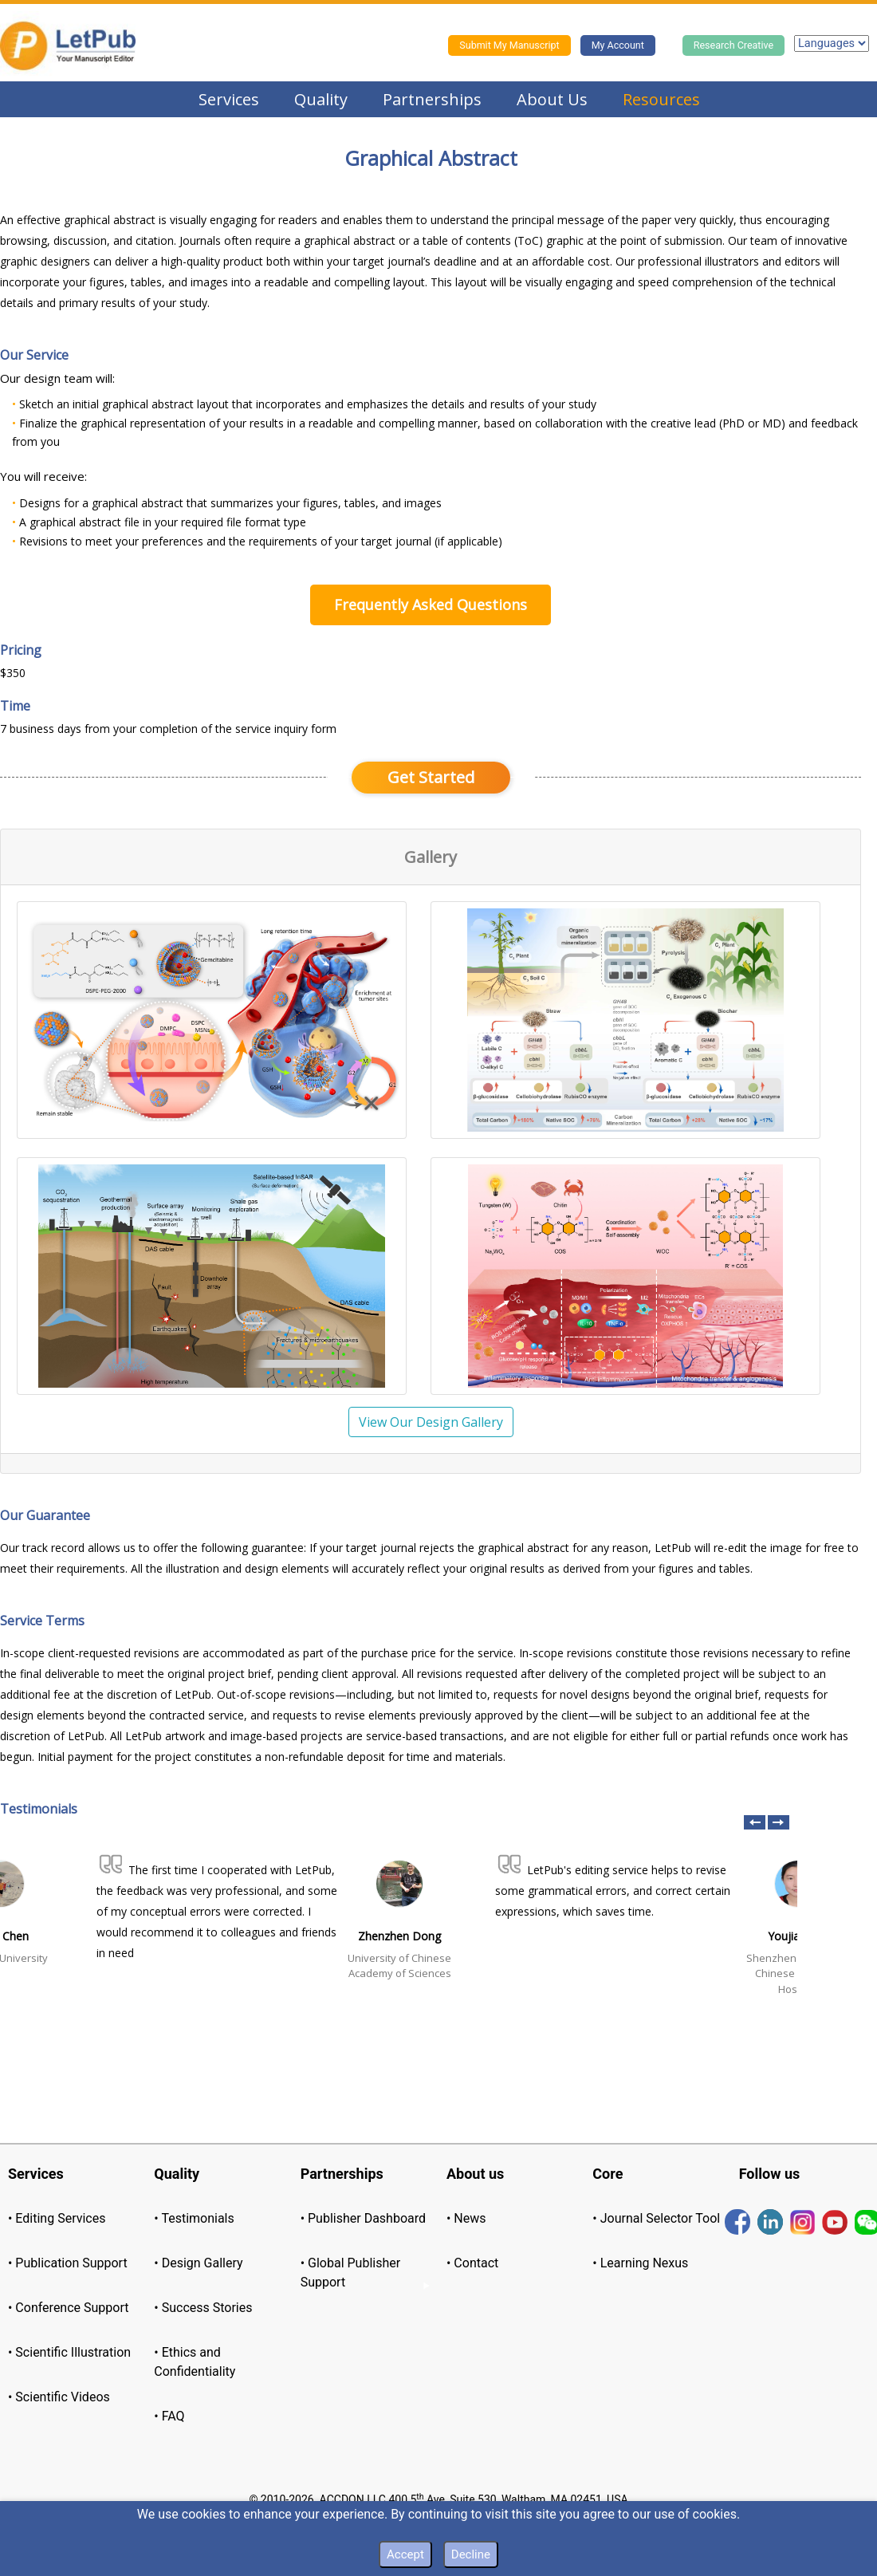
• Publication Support (68, 2263)
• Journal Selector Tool (656, 2218)
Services (229, 99)
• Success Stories (203, 2307)
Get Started (430, 777)
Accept (405, 2554)
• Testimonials (194, 2218)
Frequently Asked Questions (430, 604)
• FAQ (169, 2416)
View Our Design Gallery (431, 1422)
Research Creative (733, 45)
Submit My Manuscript (509, 45)
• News (466, 2218)
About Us (552, 99)
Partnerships (432, 99)
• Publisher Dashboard (363, 2218)
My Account (618, 45)
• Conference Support (68, 2307)
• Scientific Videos (59, 2397)
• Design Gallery (198, 2263)
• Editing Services (56, 2218)
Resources (661, 99)
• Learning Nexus (640, 2263)
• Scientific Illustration (69, 2352)
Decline (470, 2554)
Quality (321, 99)
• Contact (472, 2263)
